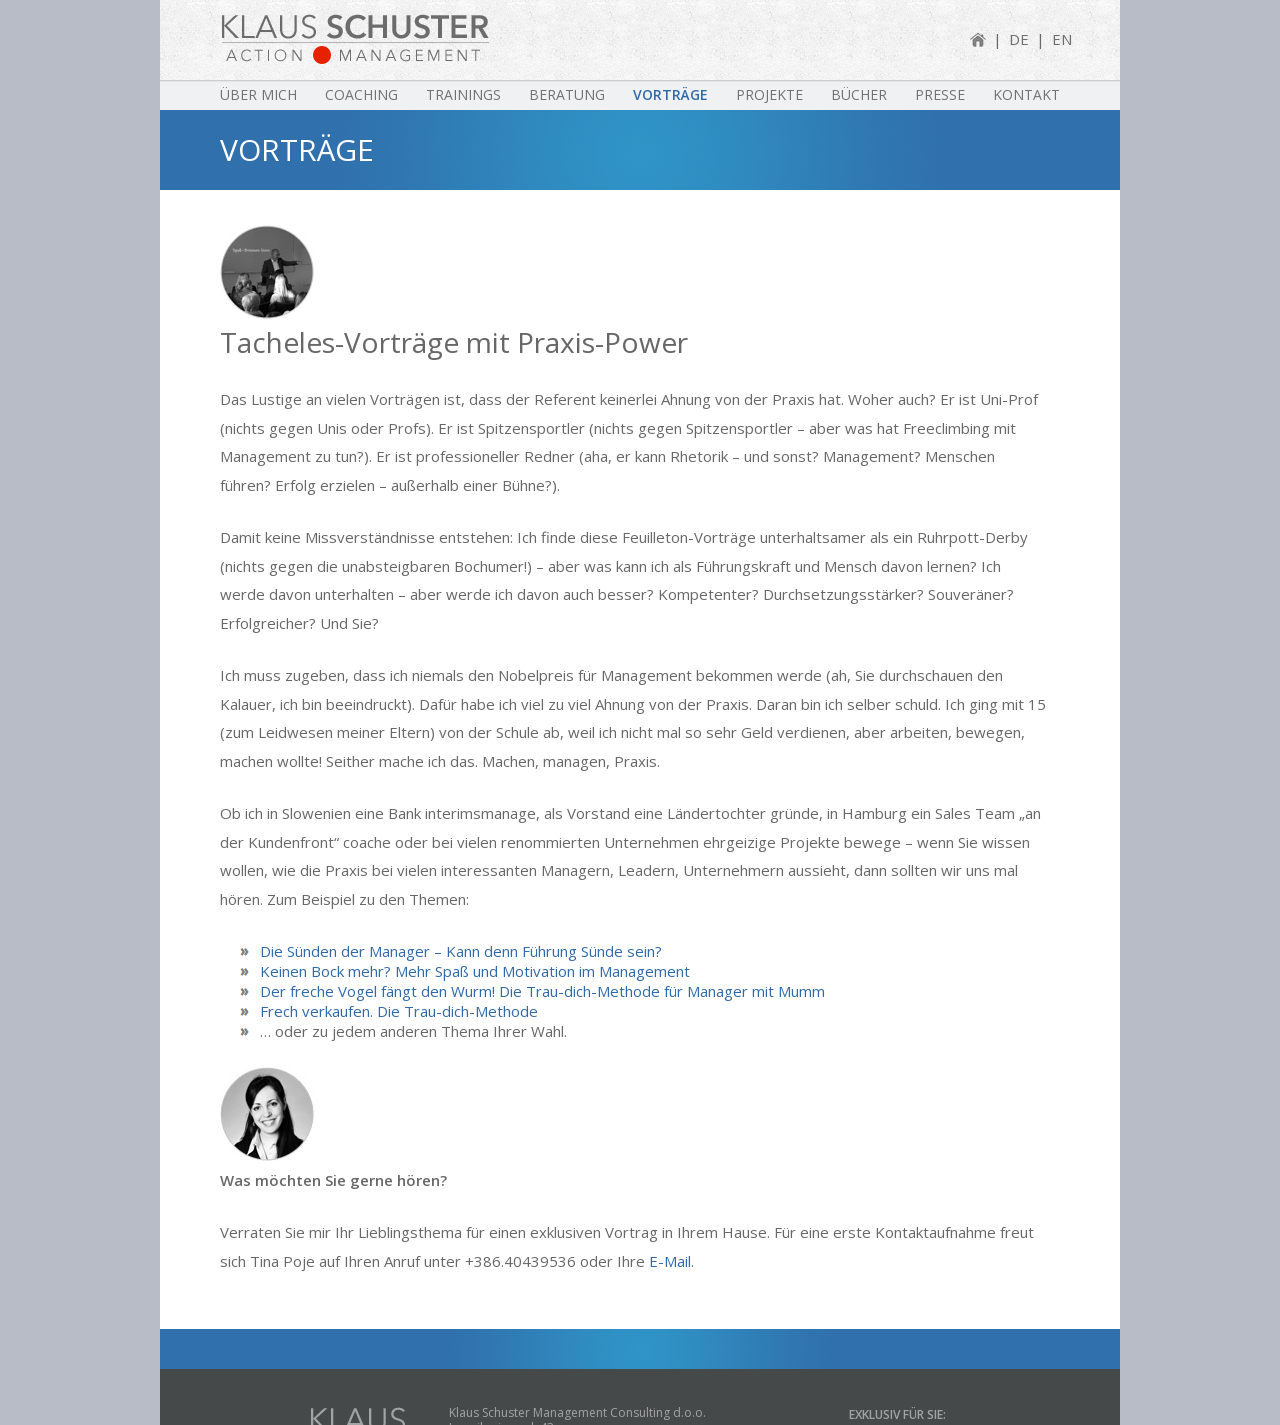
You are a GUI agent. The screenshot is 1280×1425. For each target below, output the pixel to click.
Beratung (567, 94)
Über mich (258, 94)
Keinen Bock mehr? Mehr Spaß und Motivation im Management (475, 969)
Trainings (463, 94)
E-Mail (670, 1261)
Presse (940, 94)
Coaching (361, 94)
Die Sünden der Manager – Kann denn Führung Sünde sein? (461, 949)
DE (1019, 39)
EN (1062, 39)
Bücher (859, 94)
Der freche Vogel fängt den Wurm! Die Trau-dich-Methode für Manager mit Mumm (542, 989)
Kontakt (1026, 94)
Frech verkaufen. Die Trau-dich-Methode (399, 1009)
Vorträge (670, 94)
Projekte (769, 94)
